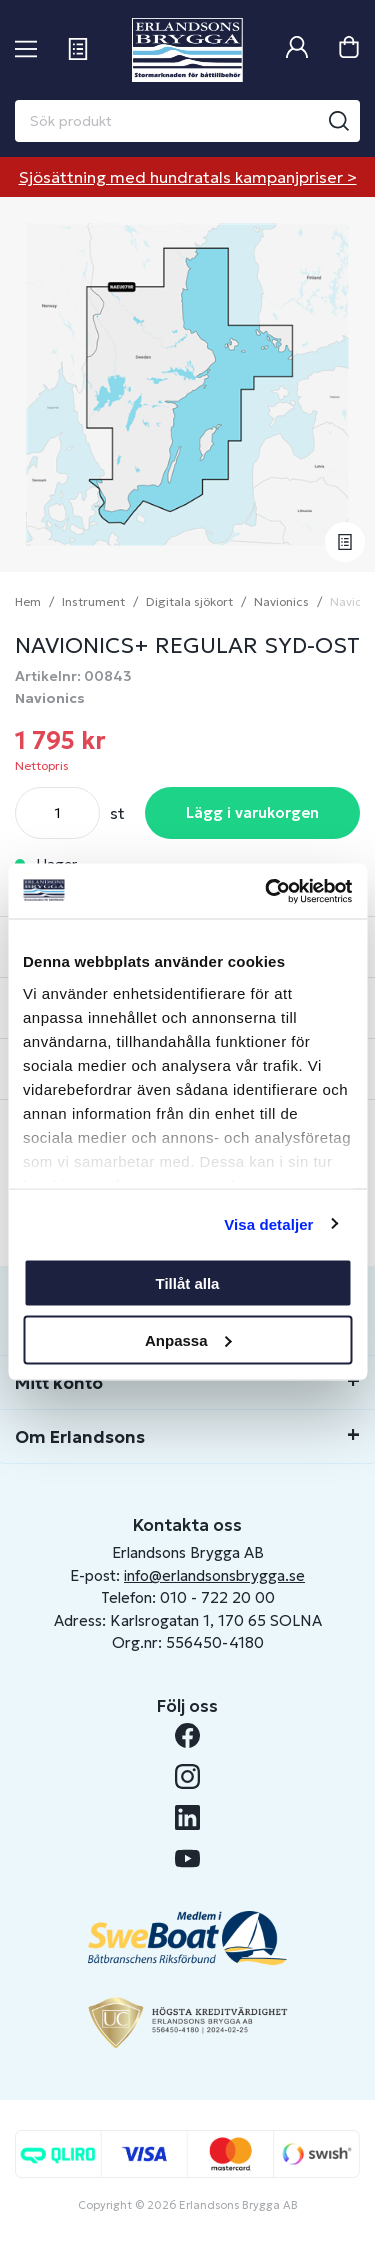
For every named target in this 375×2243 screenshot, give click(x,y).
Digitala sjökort (189, 601)
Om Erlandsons (80, 1437)
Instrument (93, 601)
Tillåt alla (188, 1283)
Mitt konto (59, 1383)
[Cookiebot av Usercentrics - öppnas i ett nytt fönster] (267, 891)
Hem (28, 601)
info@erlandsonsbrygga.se (214, 1575)
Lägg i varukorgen (252, 812)
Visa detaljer (268, 1223)
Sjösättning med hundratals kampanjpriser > (188, 177)
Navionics (281, 601)
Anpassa (188, 1339)
